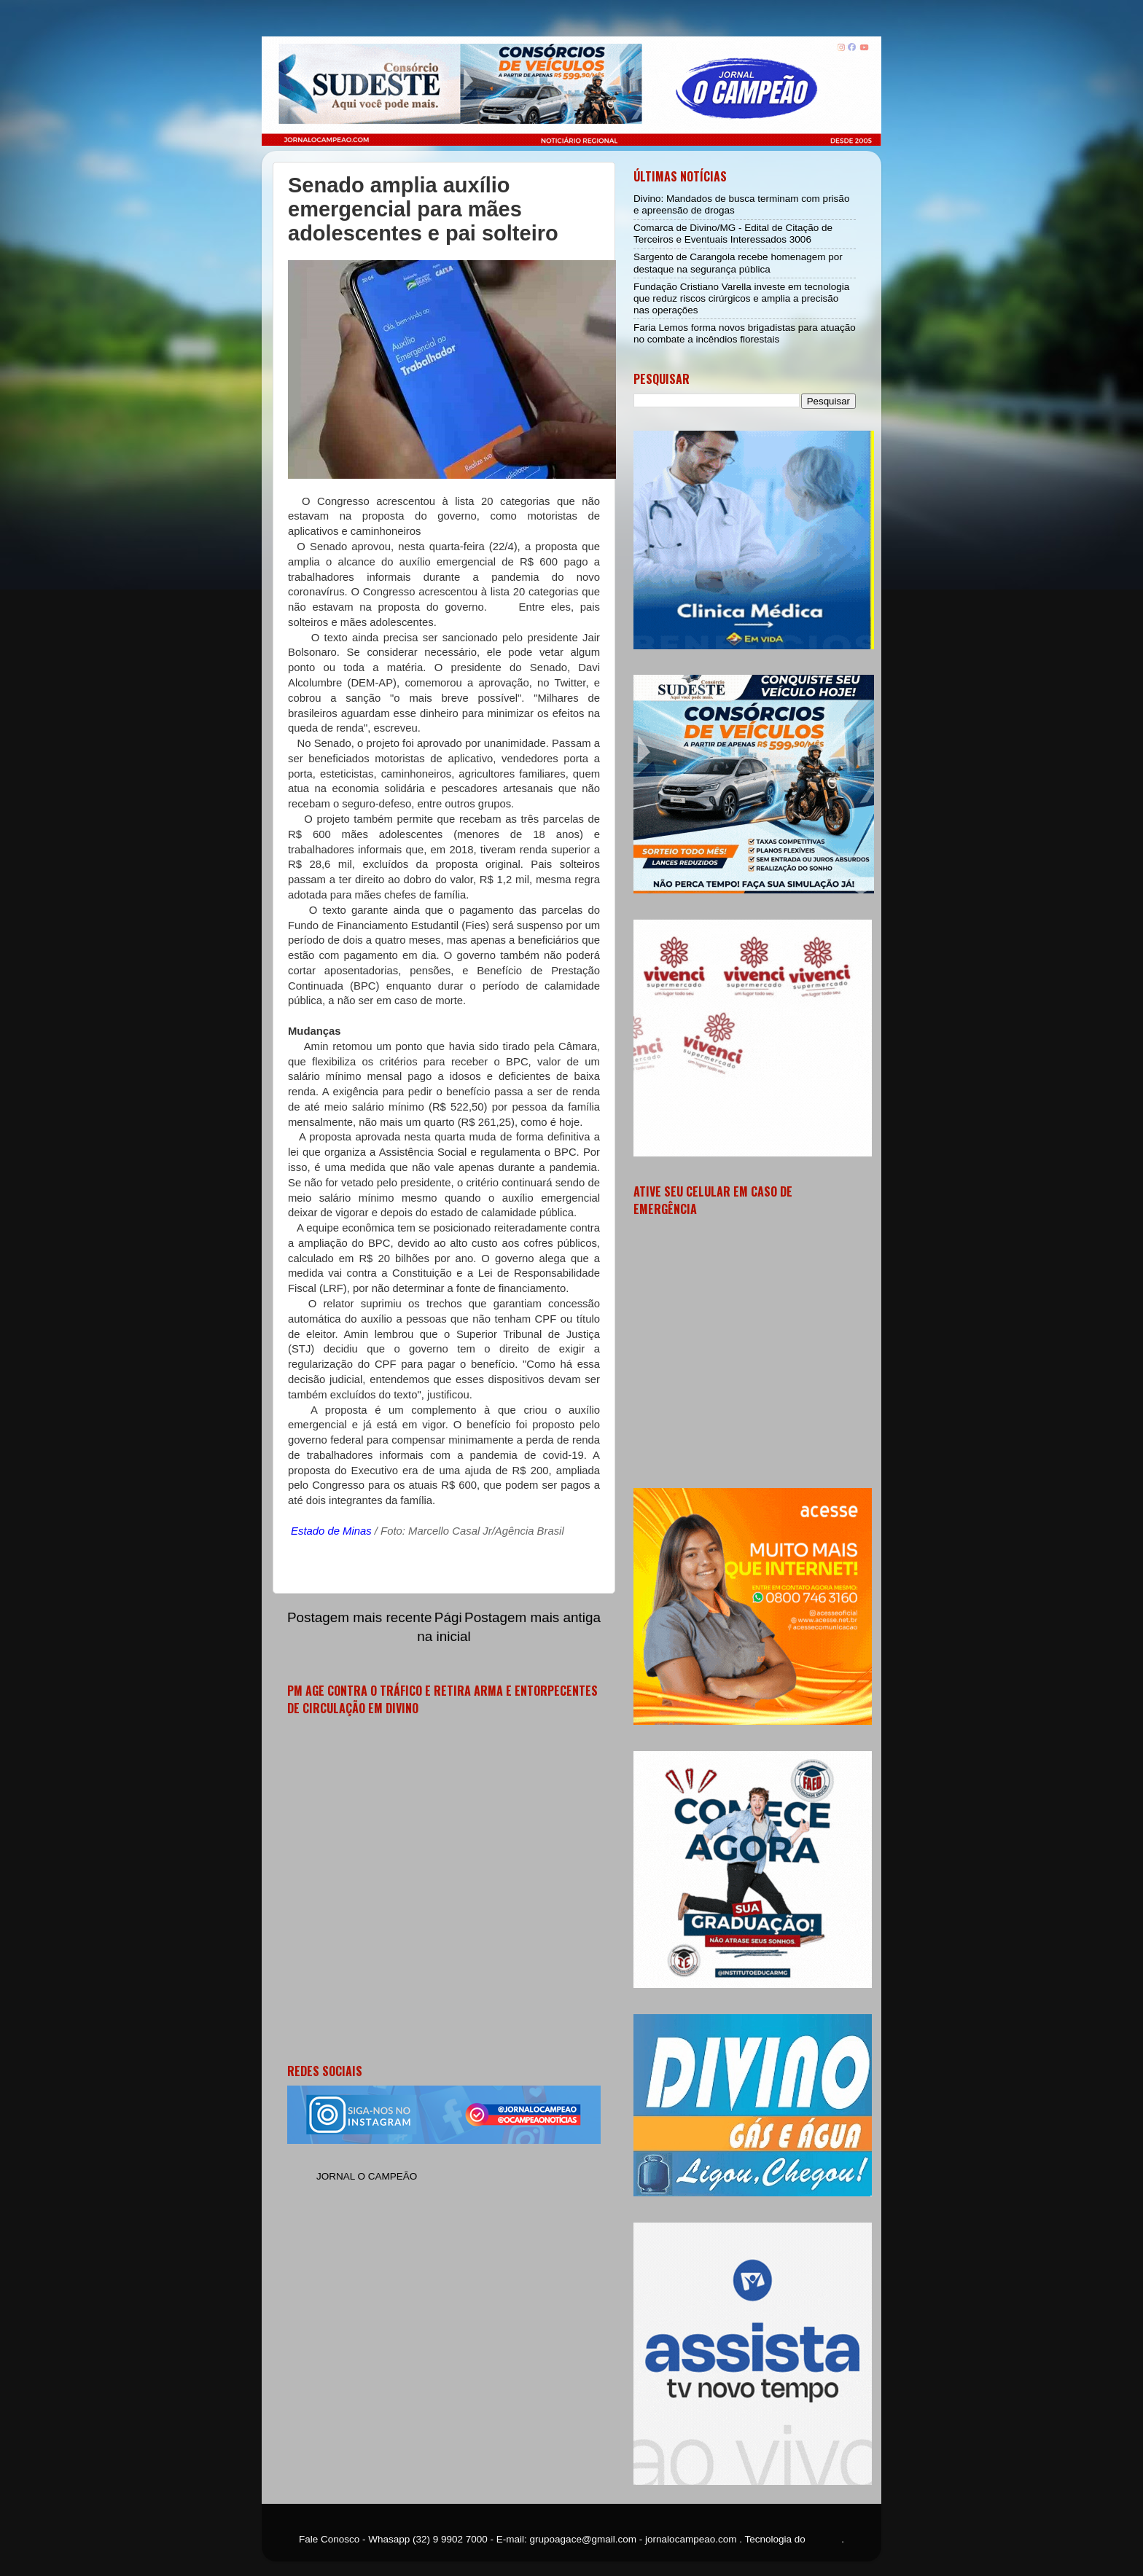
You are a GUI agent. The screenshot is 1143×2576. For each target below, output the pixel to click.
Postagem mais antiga (532, 1617)
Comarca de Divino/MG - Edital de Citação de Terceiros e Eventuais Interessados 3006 (732, 233)
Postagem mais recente (359, 1617)
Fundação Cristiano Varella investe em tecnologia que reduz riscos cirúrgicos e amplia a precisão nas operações (741, 298)
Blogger (825, 2539)
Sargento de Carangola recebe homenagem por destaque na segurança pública (738, 262)
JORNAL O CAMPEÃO (366, 2176)
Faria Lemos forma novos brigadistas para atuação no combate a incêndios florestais (744, 333)
